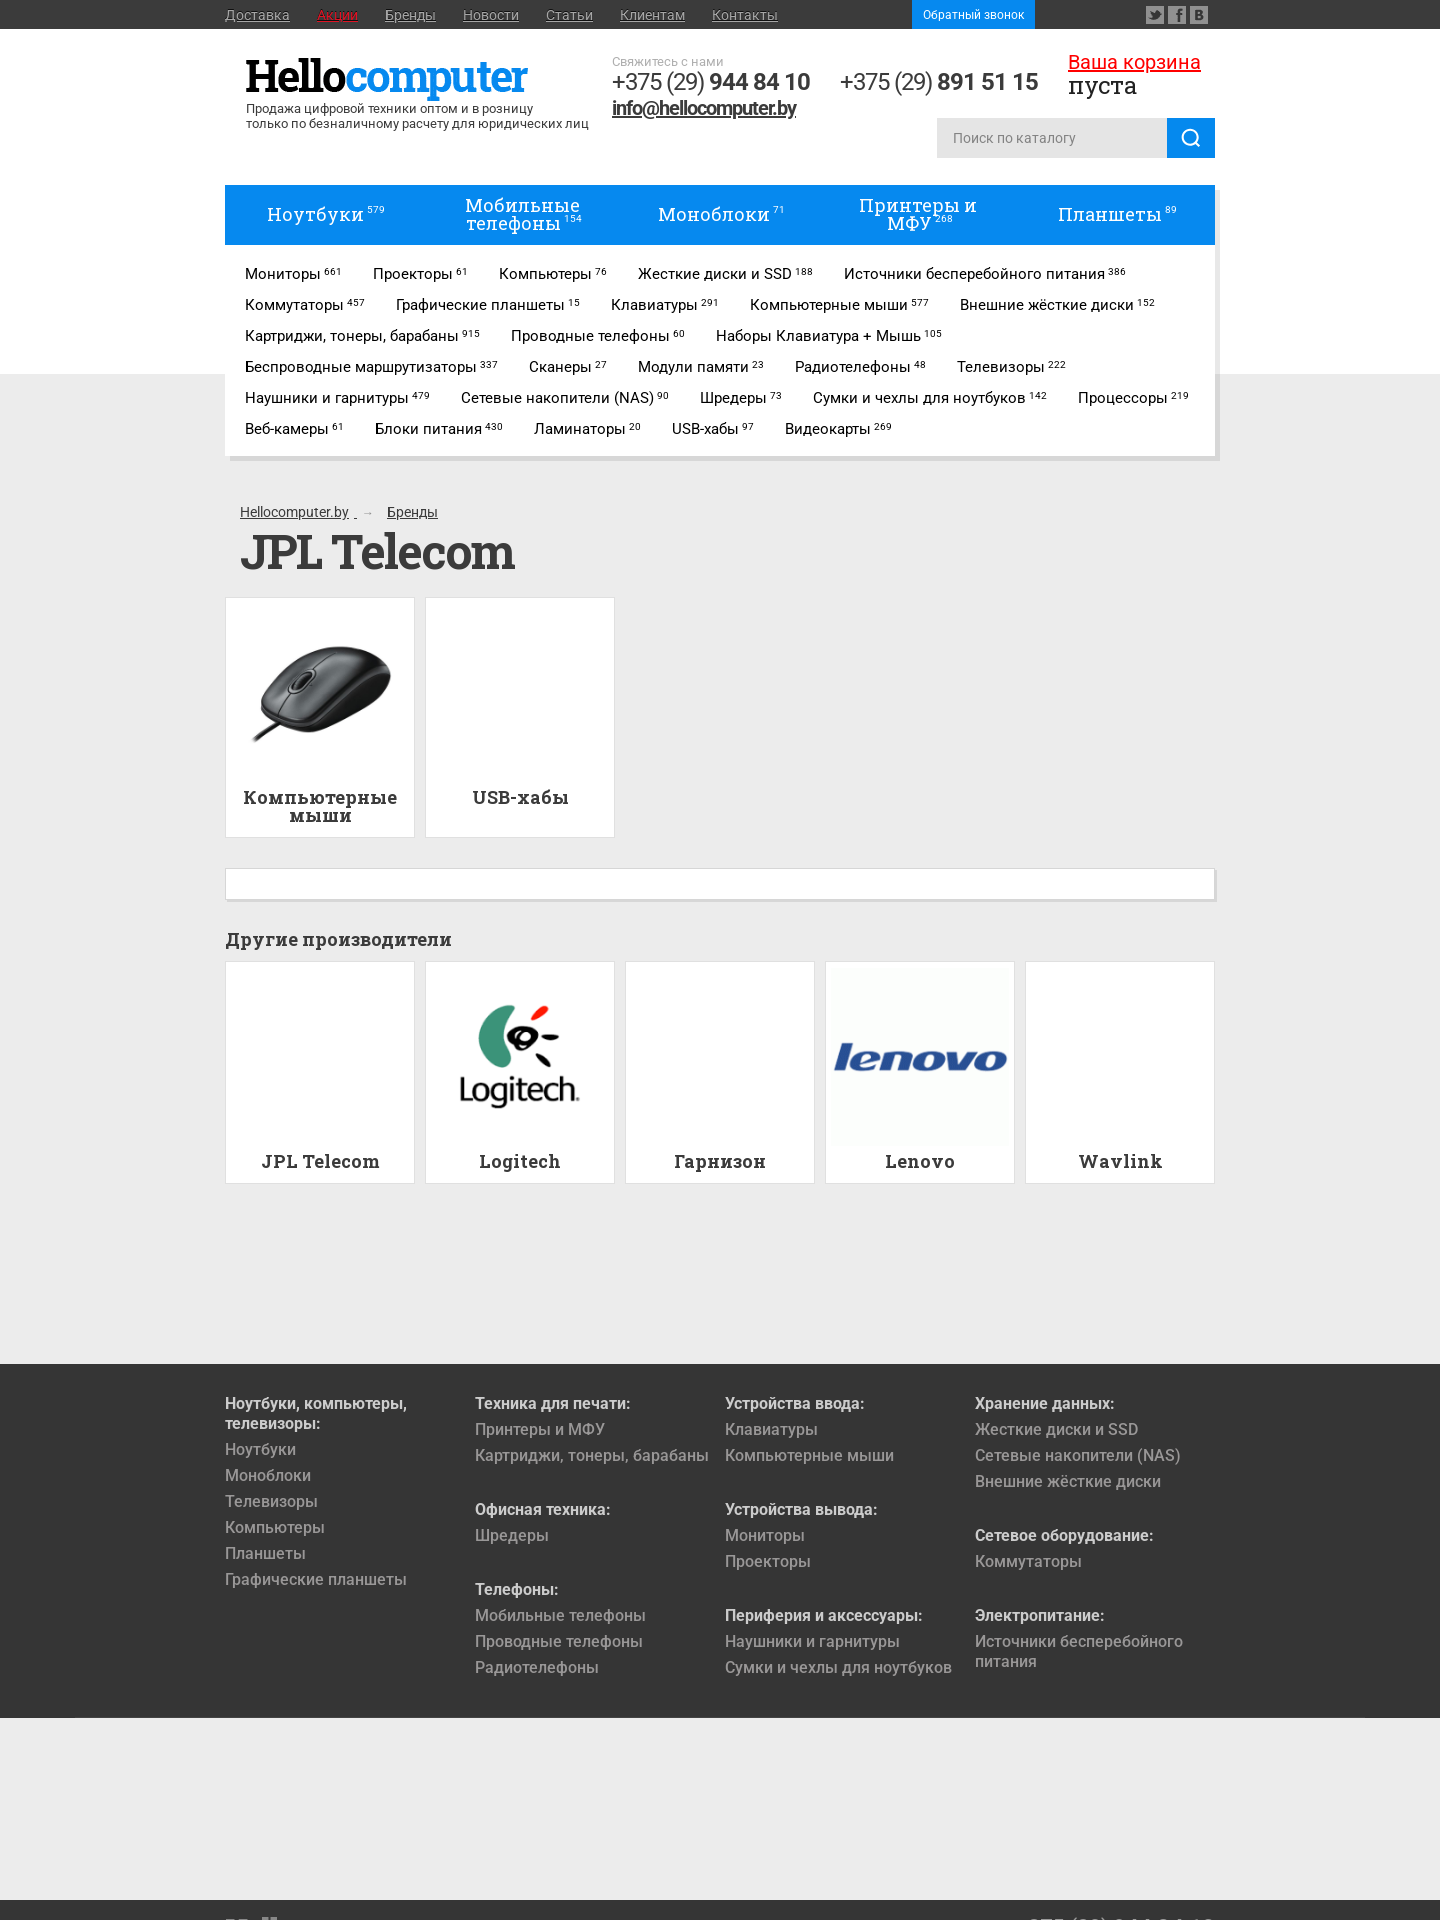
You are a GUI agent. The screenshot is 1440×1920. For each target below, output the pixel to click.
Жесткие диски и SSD (1056, 1429)
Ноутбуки (260, 1449)
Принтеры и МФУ (540, 1429)
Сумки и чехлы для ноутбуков (838, 1667)
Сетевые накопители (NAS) (1078, 1455)
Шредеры (512, 1535)
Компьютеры (275, 1527)
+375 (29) (711, 82)
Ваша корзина (1134, 62)
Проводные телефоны (559, 1641)
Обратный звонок (973, 15)
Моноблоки (268, 1475)
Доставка (257, 15)
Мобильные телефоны (560, 1615)
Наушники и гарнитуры (812, 1641)
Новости (491, 15)
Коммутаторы (1028, 1561)
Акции (337, 15)
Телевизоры (271, 1501)
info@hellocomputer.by (704, 108)
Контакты (745, 15)
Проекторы (768, 1561)
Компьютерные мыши (809, 1455)
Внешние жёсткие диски (1068, 1481)
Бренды (410, 15)
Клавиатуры (771, 1429)
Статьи (569, 15)
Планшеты (265, 1553)
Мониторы (765, 1535)
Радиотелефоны (537, 1667)
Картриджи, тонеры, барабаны (592, 1455)
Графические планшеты (316, 1579)
